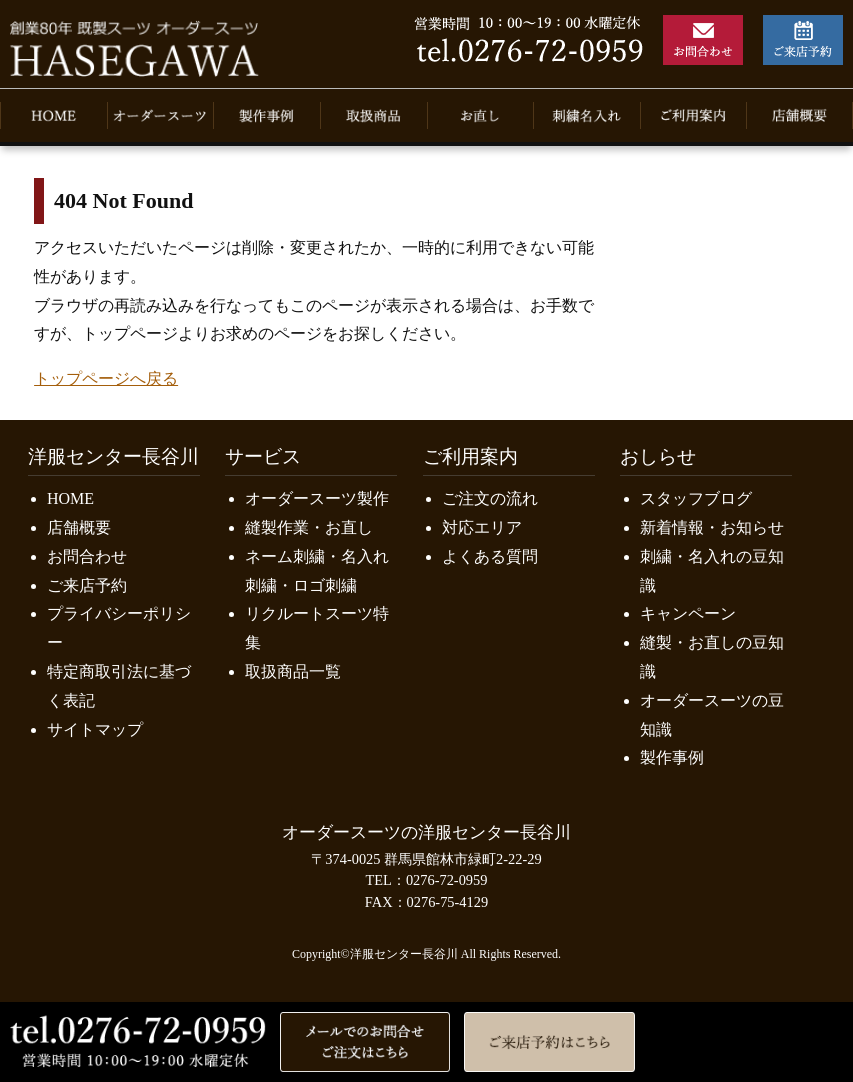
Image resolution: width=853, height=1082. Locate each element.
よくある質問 (490, 556)
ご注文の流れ (490, 498)
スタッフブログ (696, 498)
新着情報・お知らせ (712, 527)
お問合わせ (87, 556)
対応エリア (482, 527)
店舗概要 (79, 527)
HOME (70, 498)
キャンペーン (688, 613)
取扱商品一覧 (293, 671)
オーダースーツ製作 (317, 498)
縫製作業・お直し (309, 527)
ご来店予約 (87, 585)
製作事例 (672, 757)
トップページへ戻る (106, 378)
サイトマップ (95, 729)
